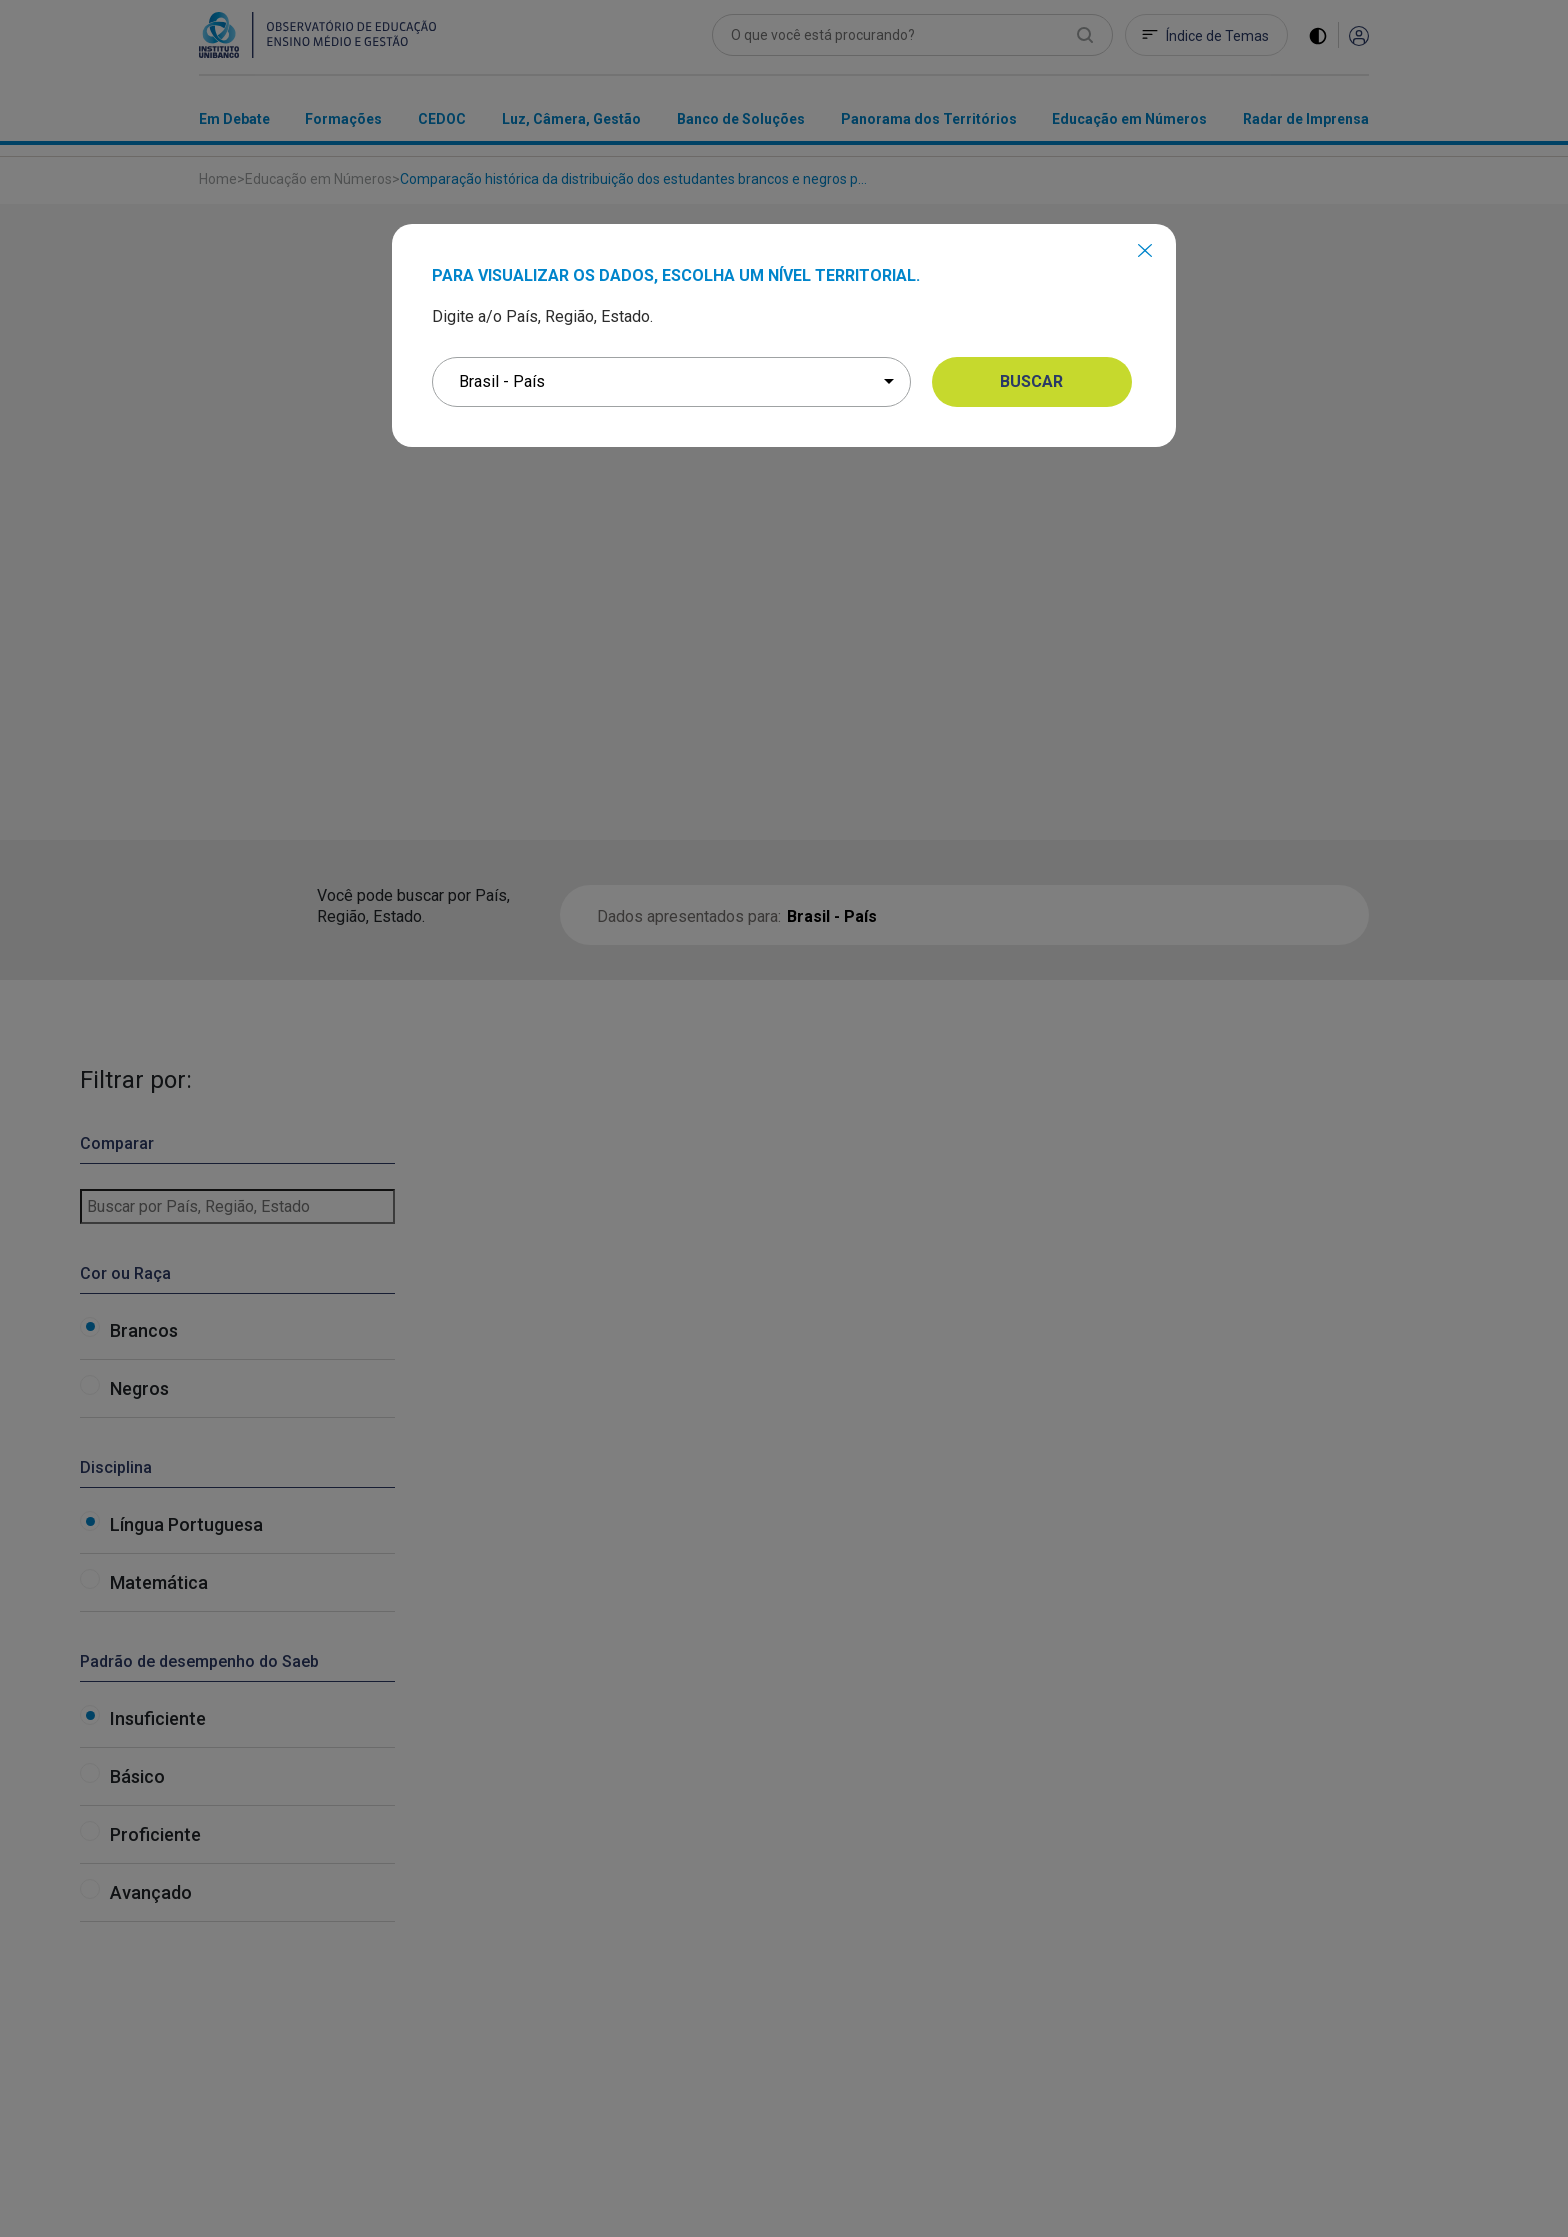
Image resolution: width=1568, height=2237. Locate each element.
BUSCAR (1031, 381)
